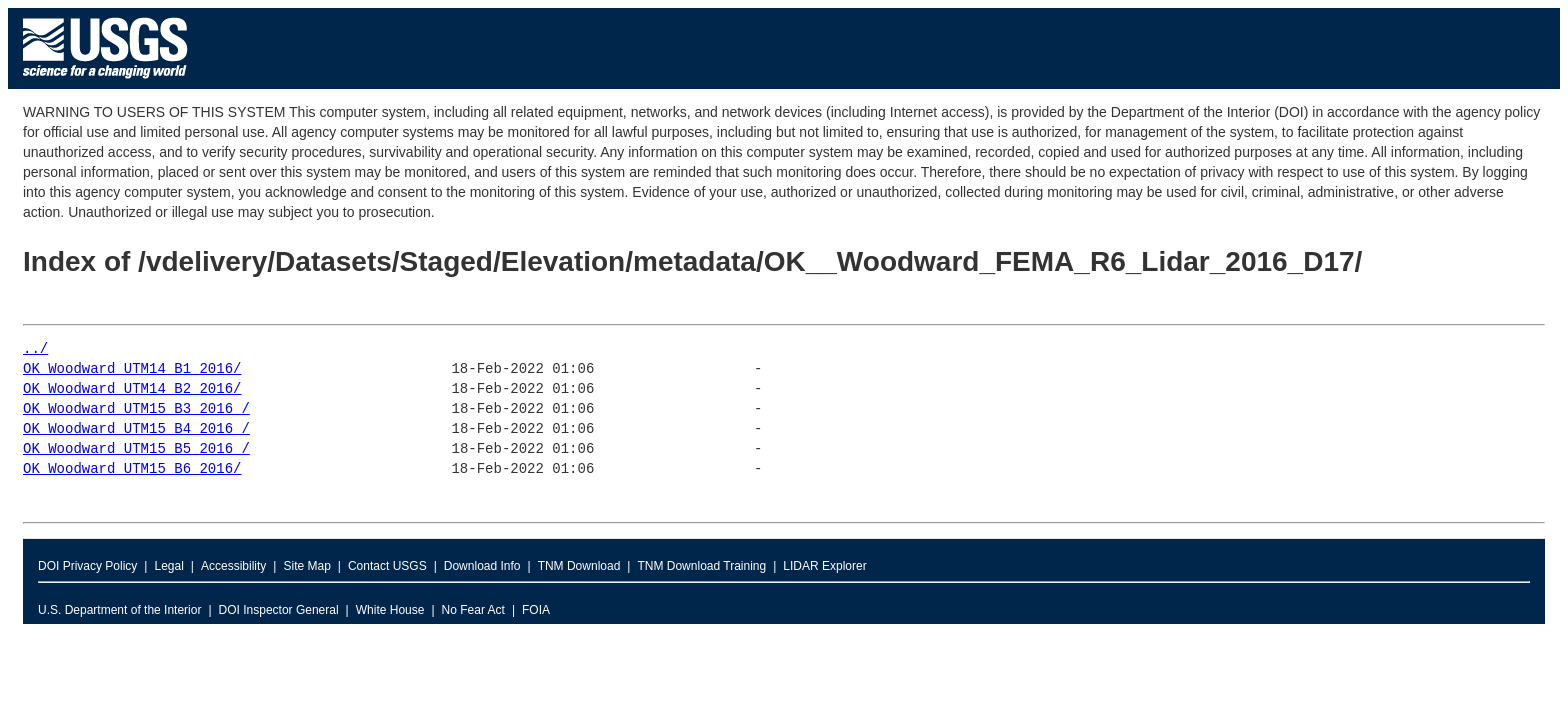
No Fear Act (473, 610)
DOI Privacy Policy (87, 566)
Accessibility (233, 566)
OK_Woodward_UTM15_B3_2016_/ (136, 409)
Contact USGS (387, 566)
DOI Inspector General (279, 610)
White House (390, 610)
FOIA (536, 610)
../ (35, 349)
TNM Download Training (701, 566)
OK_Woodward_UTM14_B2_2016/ (132, 389)
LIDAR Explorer (824, 566)
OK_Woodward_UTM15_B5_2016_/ (136, 449)
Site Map (306, 566)
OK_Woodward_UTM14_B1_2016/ (132, 369)
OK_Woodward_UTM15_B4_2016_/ (136, 429)
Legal (168, 566)
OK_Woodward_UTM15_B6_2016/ (132, 469)
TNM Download (579, 566)
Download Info (482, 566)
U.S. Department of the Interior (119, 610)
